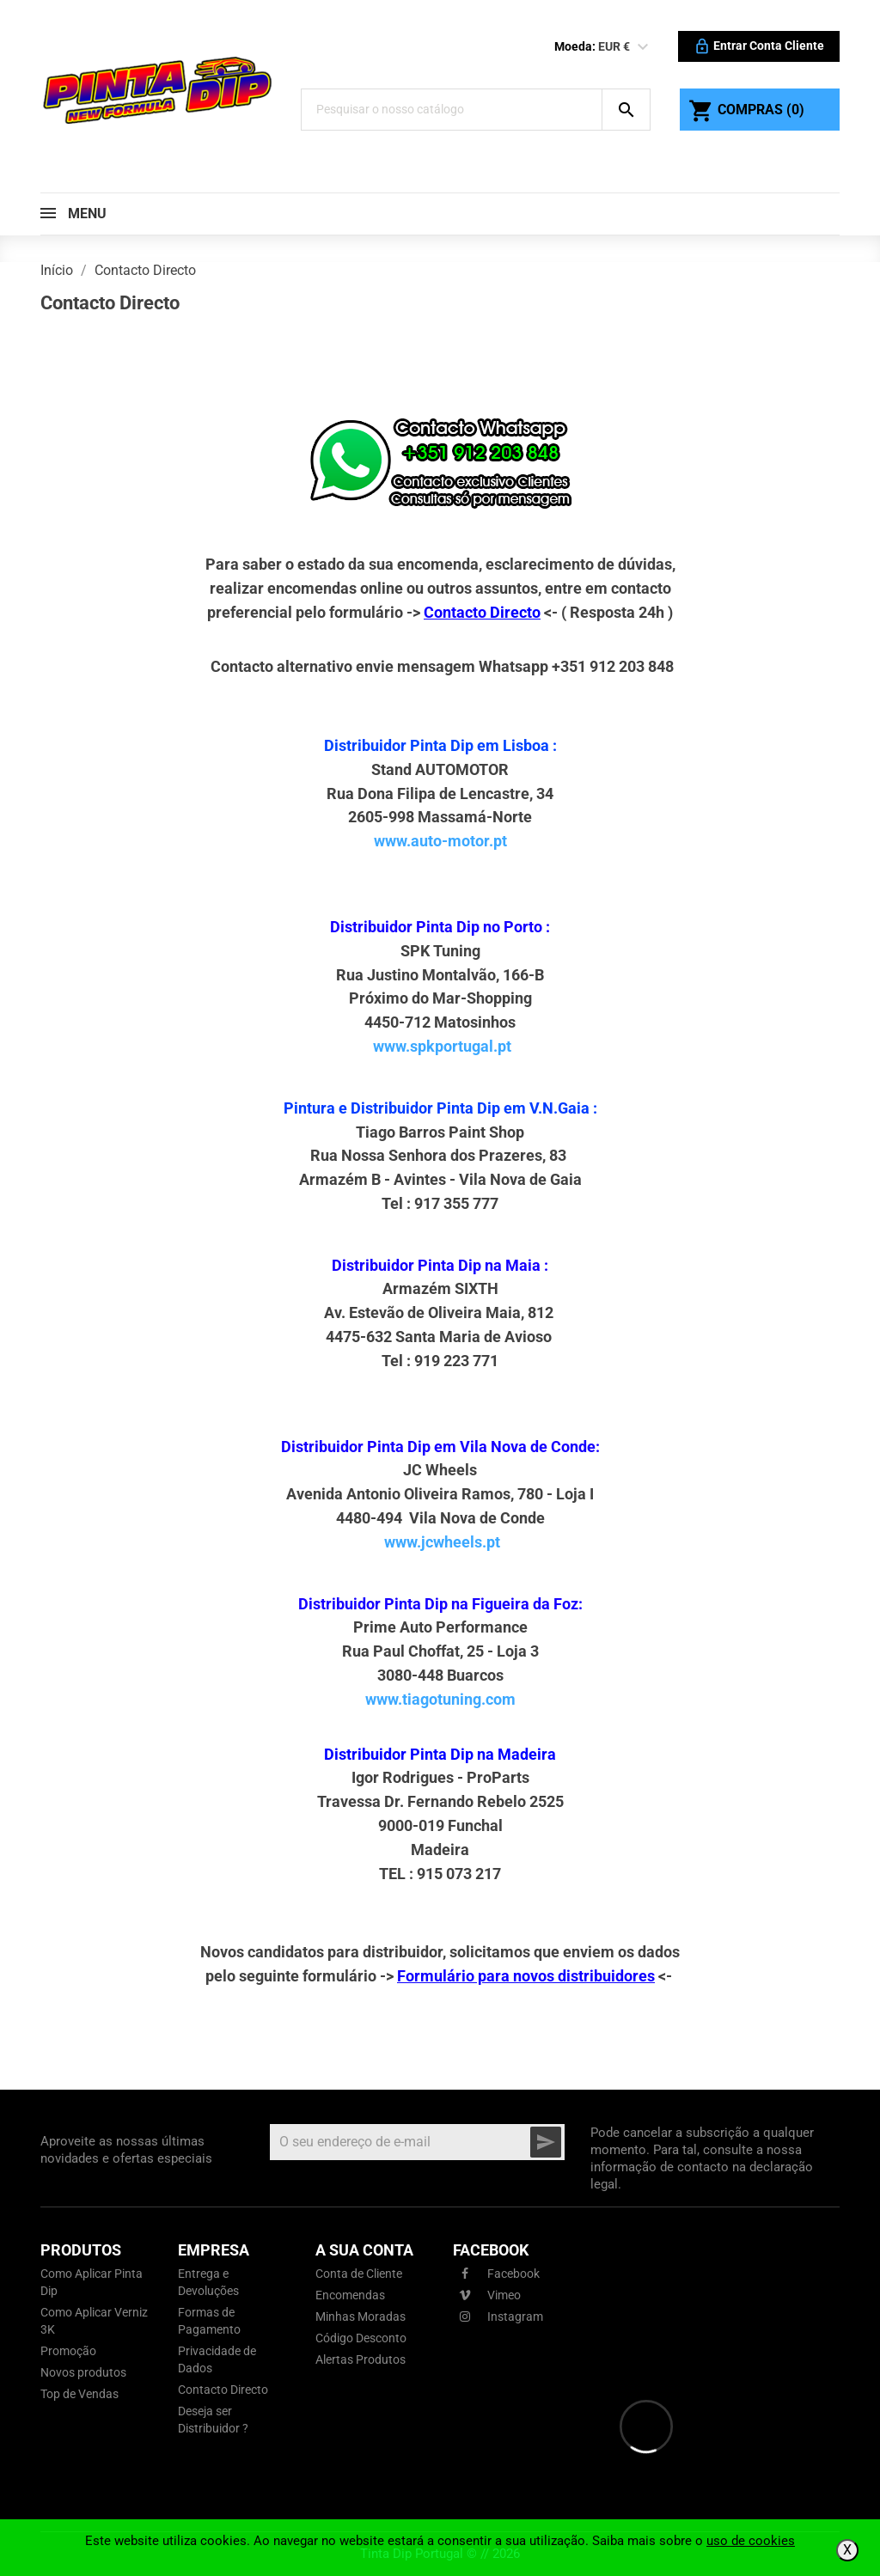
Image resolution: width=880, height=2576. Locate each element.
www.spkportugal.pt (442, 1046)
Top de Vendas (79, 2394)
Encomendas (350, 2295)
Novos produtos (83, 2372)
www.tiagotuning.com (440, 1699)
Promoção (68, 2351)
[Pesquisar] (452, 109)
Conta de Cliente (358, 2273)
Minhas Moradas (360, 2316)
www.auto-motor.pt (440, 841)
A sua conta (364, 2250)
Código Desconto (360, 2338)
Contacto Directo (223, 2389)
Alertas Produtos (360, 2359)
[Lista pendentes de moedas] (642, 47)
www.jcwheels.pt (442, 1542)
